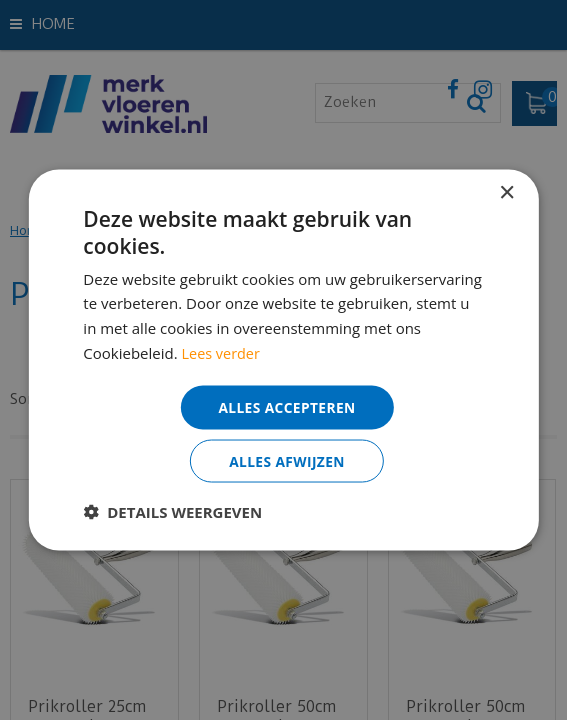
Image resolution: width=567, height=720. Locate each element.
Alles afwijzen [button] (287, 460)
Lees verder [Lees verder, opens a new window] (223, 352)
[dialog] (283, 360)
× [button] (506, 192)
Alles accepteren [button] (287, 405)
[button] (172, 512)
